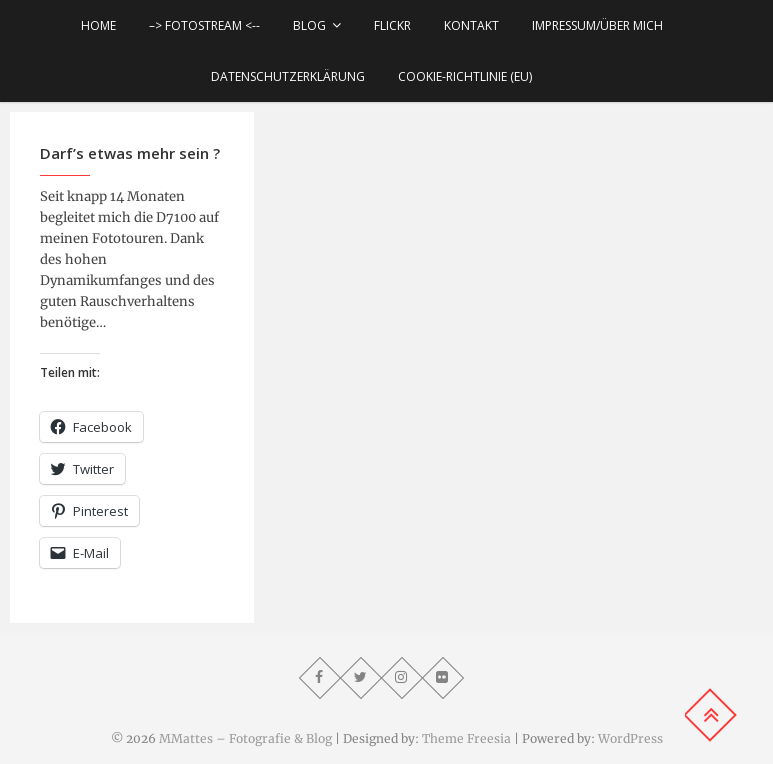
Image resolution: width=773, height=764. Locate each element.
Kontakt (471, 25)
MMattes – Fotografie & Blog (245, 738)
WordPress (630, 738)
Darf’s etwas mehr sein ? (130, 153)
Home (98, 25)
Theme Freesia (466, 738)
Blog (309, 25)
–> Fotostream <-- (204, 25)
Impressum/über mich (597, 25)
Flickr (392, 25)
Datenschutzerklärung (288, 76)
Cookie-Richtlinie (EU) (465, 76)
